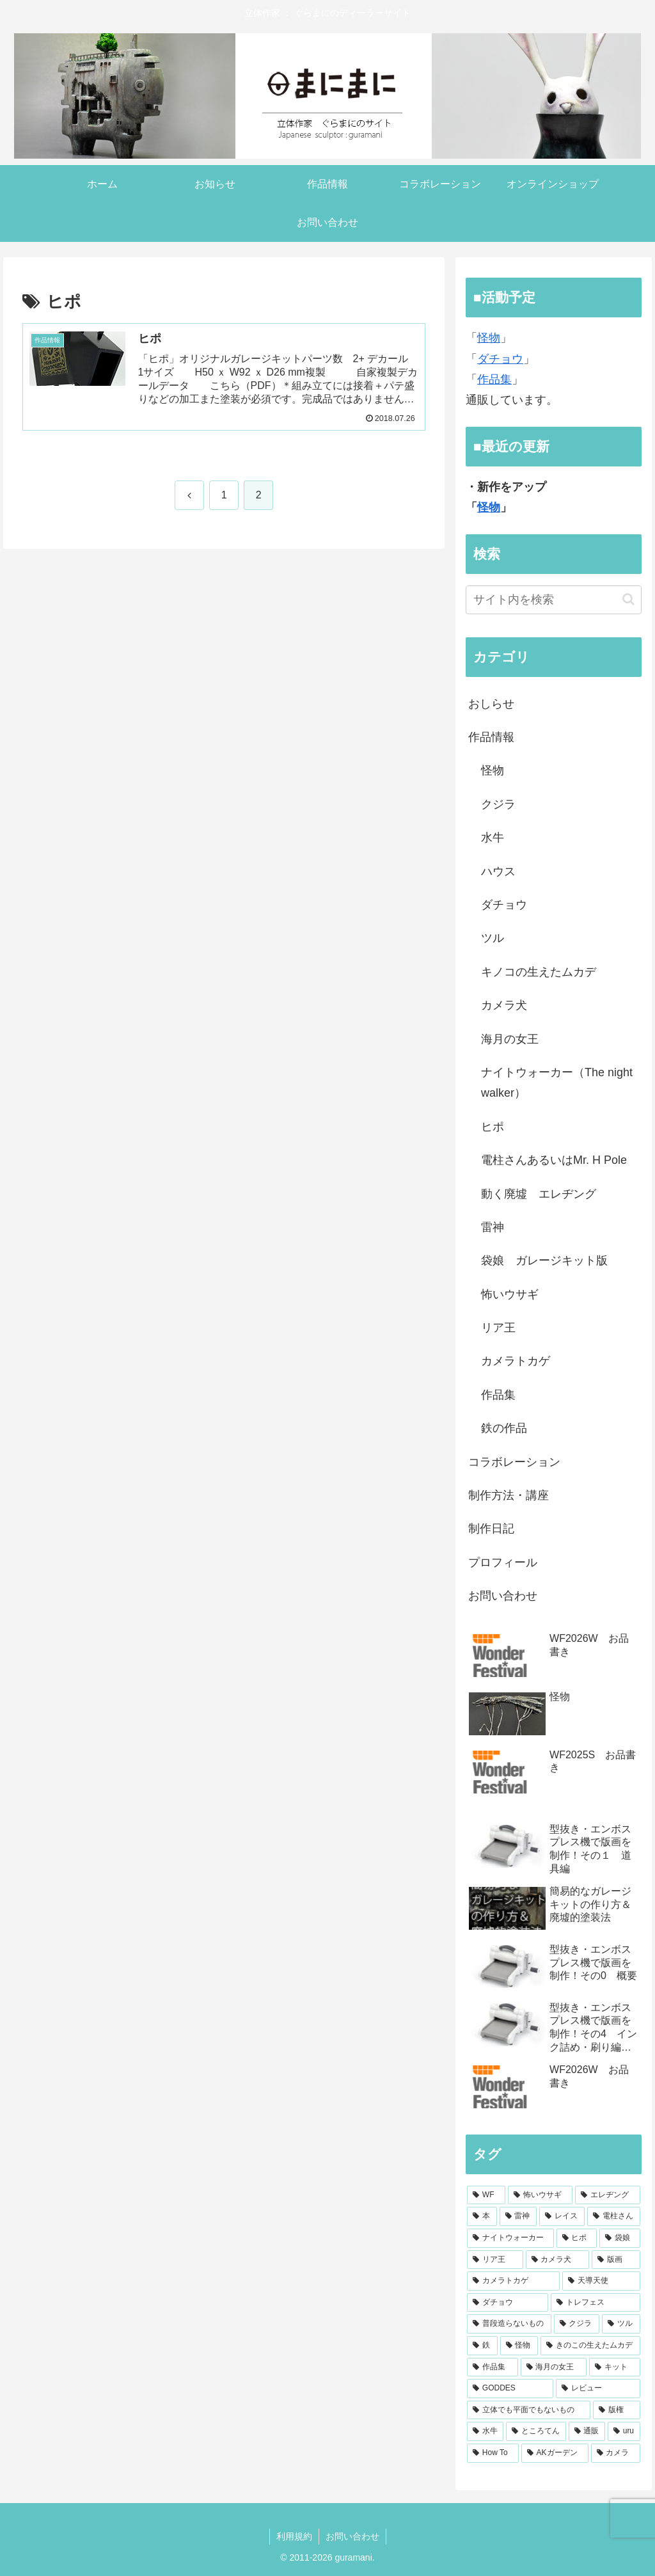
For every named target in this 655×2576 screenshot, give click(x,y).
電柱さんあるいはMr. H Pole (554, 1160)
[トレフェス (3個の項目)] (595, 2302)
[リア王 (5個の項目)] (495, 2260)
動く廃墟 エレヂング (538, 1194)
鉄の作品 (504, 1428)
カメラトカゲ (515, 1361)
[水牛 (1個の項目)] (485, 2431)
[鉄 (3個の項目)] (482, 2345)
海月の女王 (510, 1039)
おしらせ (491, 703)
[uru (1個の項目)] (624, 2431)
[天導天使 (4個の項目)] (601, 2281)
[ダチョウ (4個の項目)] (507, 2302)
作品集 (494, 379)
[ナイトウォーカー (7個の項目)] (510, 2238)
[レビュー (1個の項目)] (598, 2388)
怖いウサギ (510, 1294)
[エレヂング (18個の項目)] (607, 2195)
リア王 (498, 1327)
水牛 (492, 837)
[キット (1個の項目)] (614, 2367)
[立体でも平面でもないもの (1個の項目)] (528, 2410)
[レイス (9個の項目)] (562, 2216)
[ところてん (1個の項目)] (535, 2431)
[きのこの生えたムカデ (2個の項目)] (590, 2345)
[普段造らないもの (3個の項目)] (509, 2324)
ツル (492, 938)
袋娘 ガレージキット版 (544, 1260)
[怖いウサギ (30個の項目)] (540, 2195)
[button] (628, 599)
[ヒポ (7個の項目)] (576, 2238)
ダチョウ (500, 359)
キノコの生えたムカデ (538, 972)
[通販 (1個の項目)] (587, 2431)
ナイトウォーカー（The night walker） (557, 1082)
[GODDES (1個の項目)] (510, 2388)
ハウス (498, 871)
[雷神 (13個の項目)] (518, 2216)
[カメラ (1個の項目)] (615, 2453)
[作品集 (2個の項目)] (492, 2367)
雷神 (492, 1227)
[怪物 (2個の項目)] (519, 2345)
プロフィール (502, 1562)
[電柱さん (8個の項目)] (613, 2216)
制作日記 (491, 1528)
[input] (553, 599)
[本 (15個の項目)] (482, 2216)
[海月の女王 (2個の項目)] (554, 2367)
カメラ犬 (504, 1005)
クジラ (498, 804)
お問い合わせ (502, 1595)
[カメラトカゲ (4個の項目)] (513, 2281)
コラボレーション (514, 1462)
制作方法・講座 (508, 1495)
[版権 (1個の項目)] (616, 2410)
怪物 (488, 337)
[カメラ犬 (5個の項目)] (557, 2260)
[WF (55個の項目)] (486, 2195)
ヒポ (492, 1126)
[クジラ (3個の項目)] (576, 2324)
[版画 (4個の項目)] (616, 2260)
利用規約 (294, 2536)
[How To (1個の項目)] (493, 2453)
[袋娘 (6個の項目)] (619, 2238)
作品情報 (491, 737)
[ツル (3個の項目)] (621, 2324)
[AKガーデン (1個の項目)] (554, 2453)
